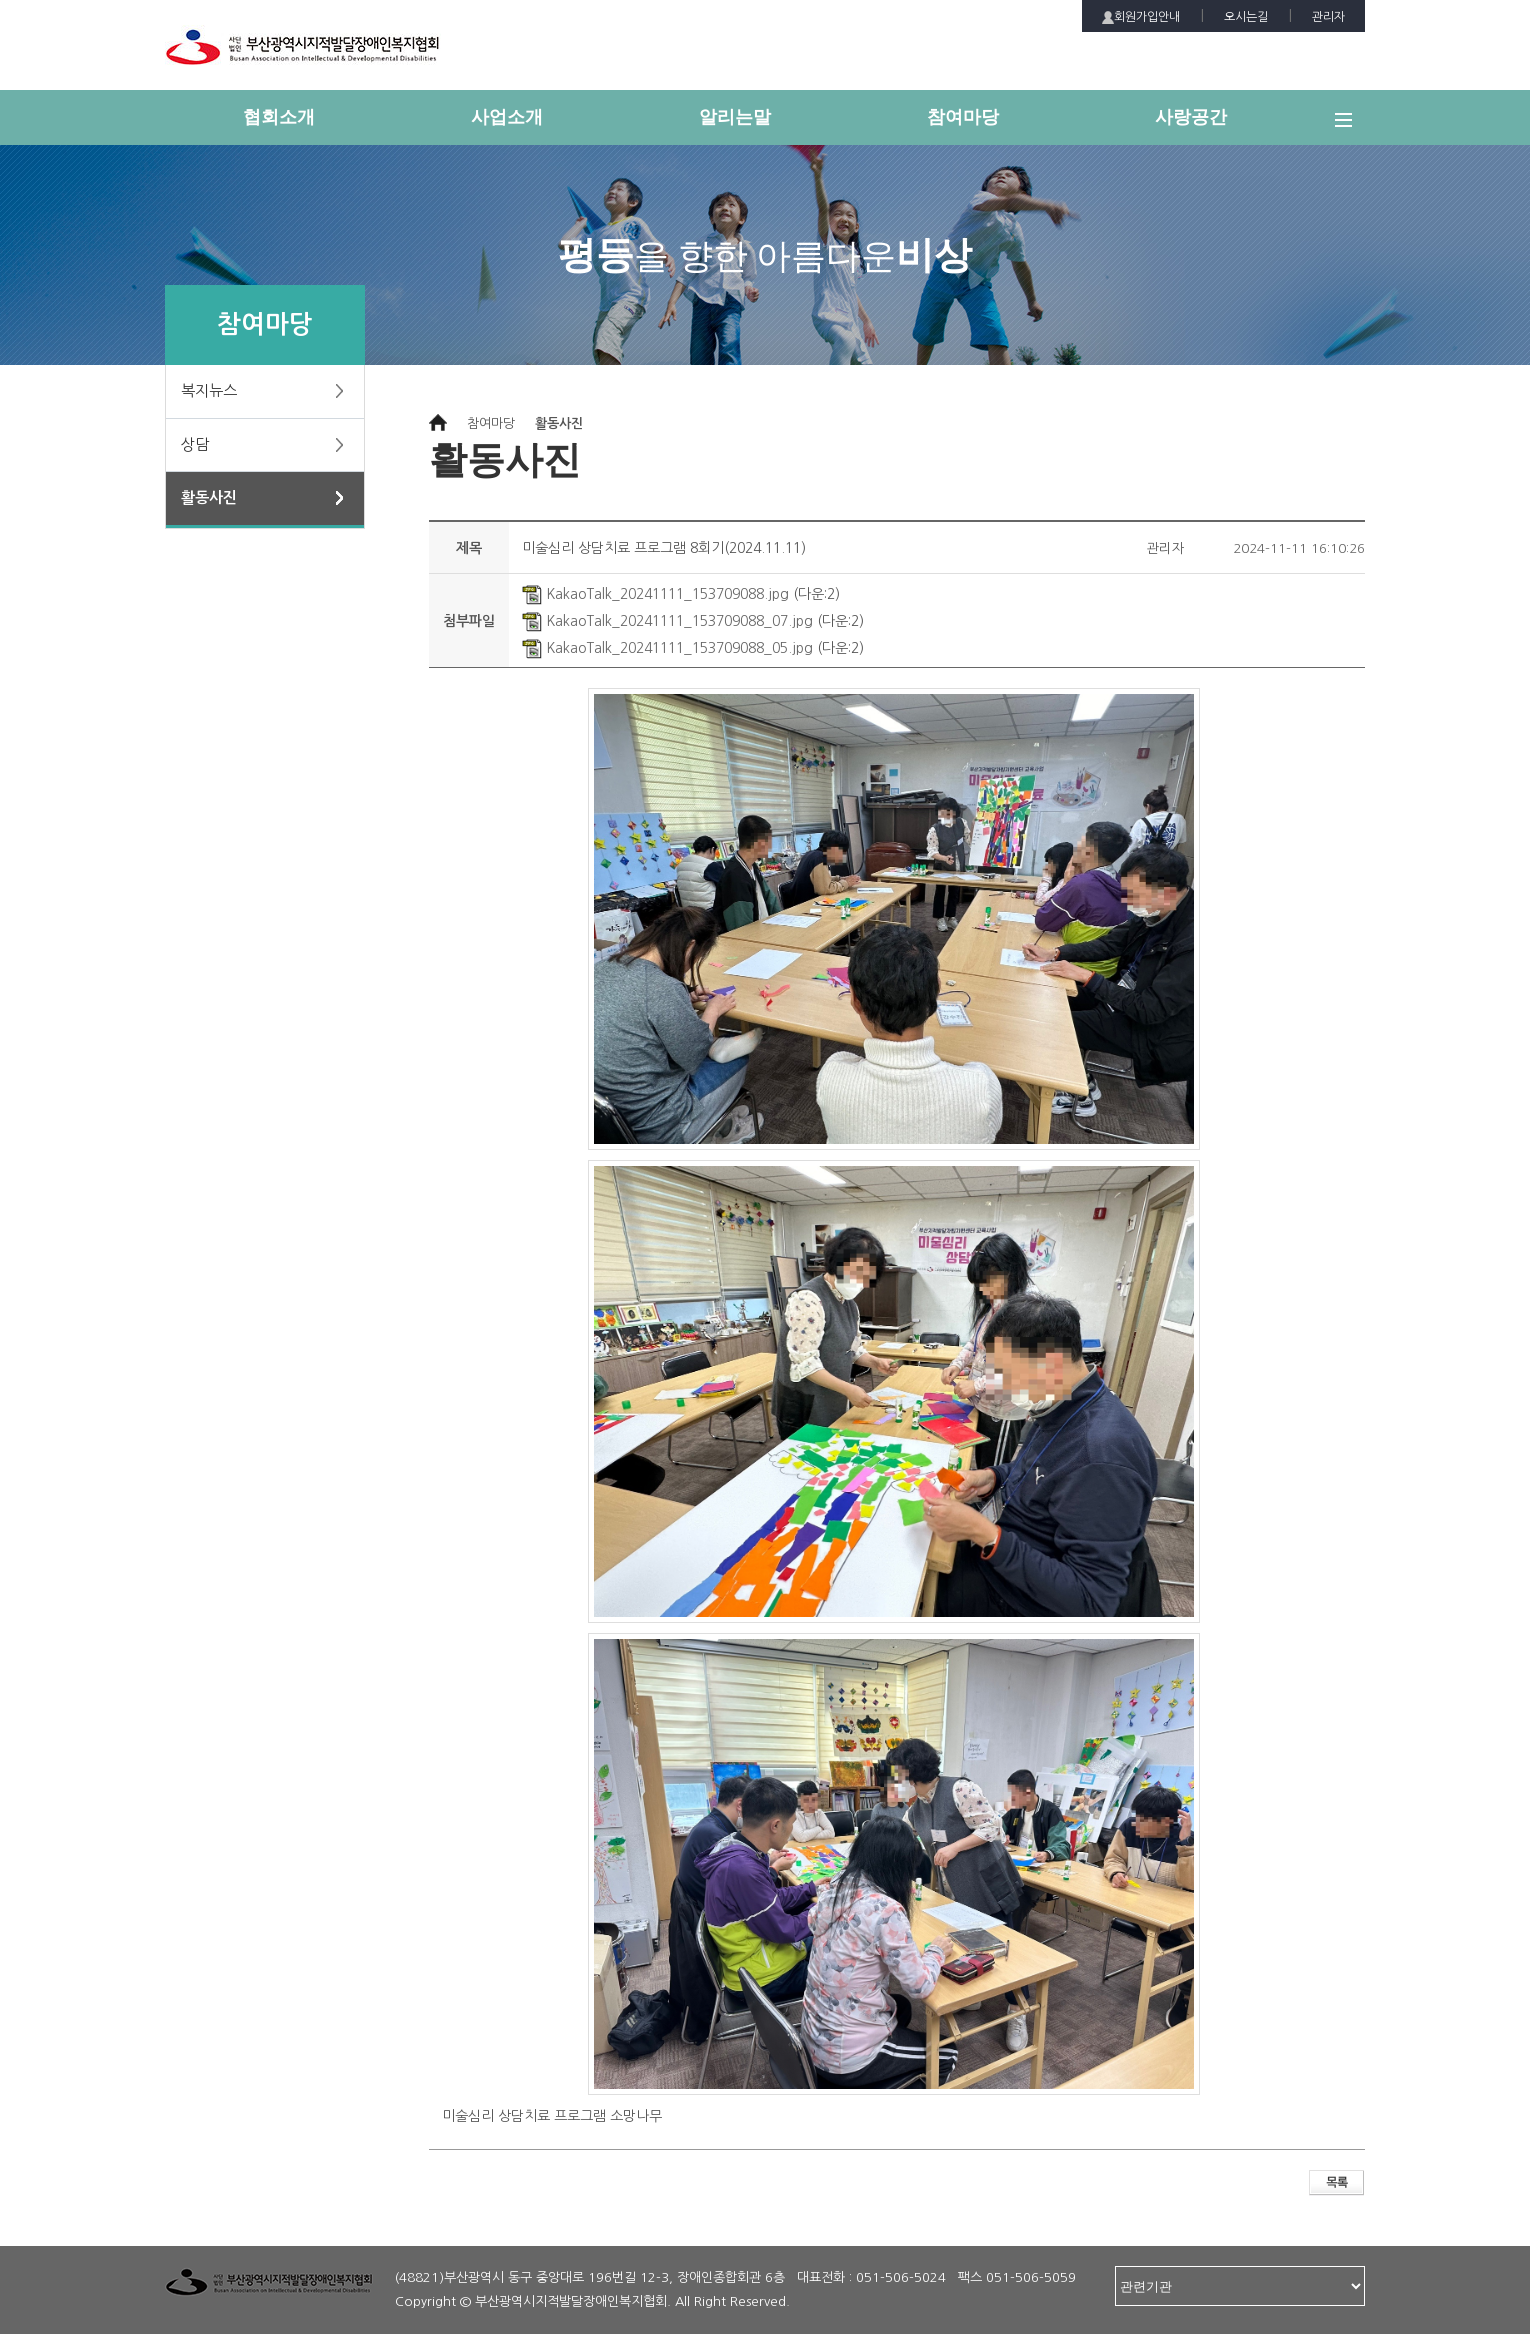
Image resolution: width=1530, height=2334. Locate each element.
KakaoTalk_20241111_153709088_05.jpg (667, 648)
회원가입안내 (1141, 17)
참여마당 (963, 117)
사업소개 (507, 117)
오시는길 (1246, 17)
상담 (195, 444)
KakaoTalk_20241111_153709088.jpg (655, 594)
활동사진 (209, 497)
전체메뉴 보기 (1350, 128)
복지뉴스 (209, 390)
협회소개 (279, 117)
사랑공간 (1191, 117)
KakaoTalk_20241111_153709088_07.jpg (667, 621)
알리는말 (735, 117)
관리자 (1328, 17)
